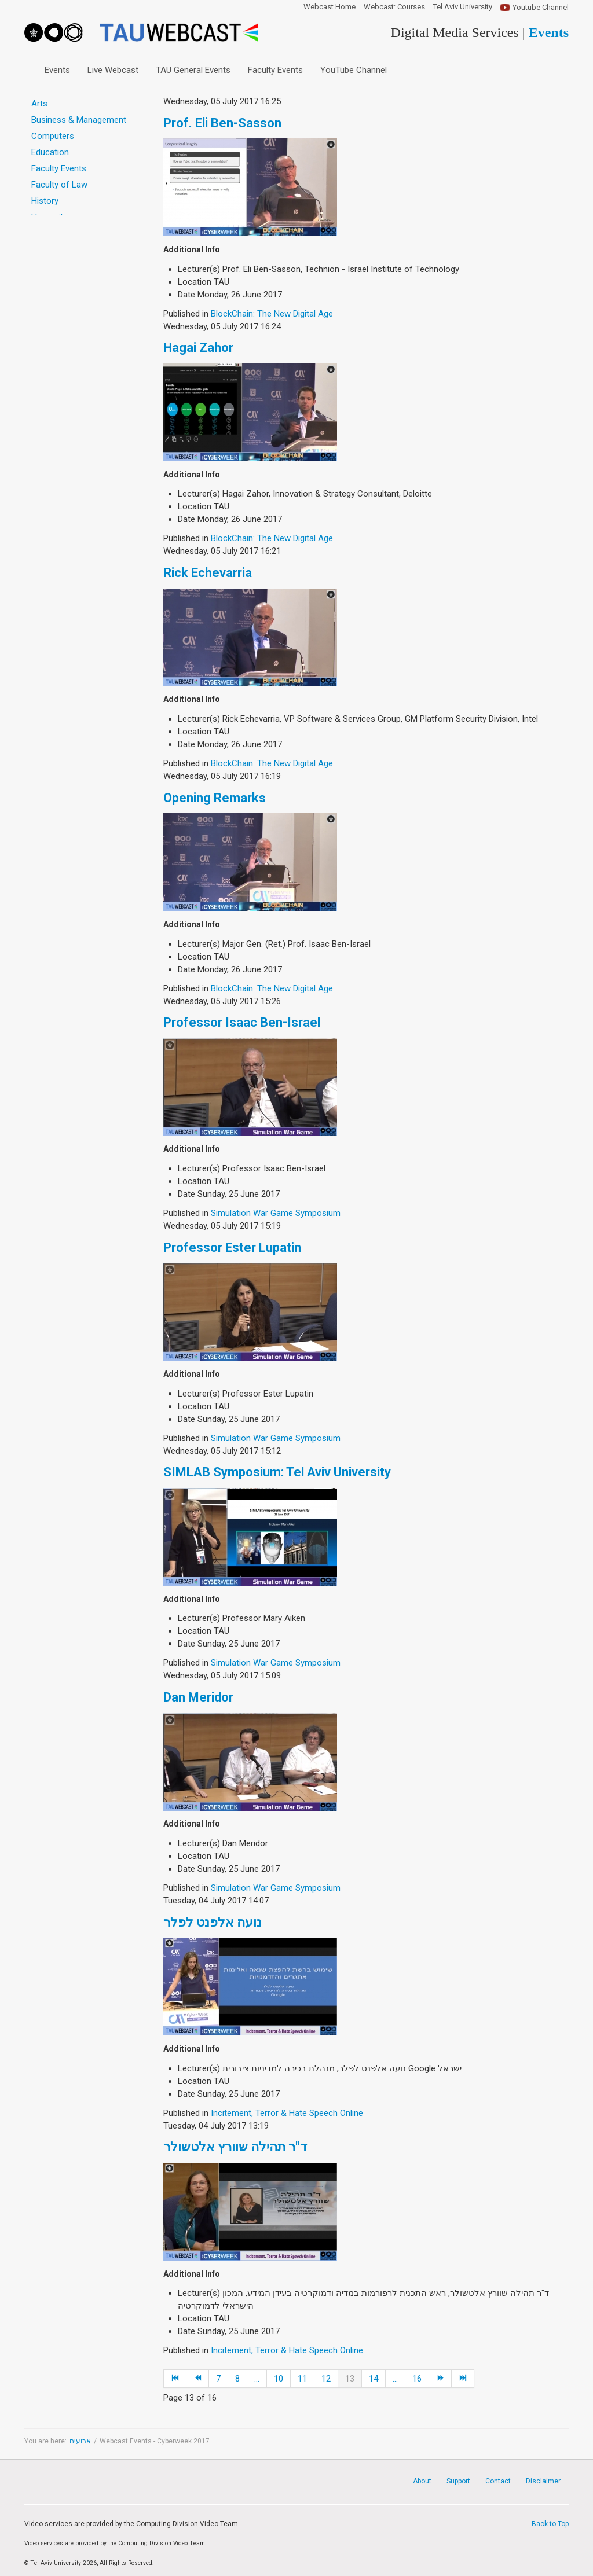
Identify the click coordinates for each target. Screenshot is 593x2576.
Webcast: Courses (394, 7)
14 (373, 2378)
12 (326, 2378)
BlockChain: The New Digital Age (272, 313)
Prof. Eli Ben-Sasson (222, 123)
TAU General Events (193, 70)
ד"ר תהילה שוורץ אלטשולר (235, 2147)
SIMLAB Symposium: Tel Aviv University (277, 1472)
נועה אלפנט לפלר (212, 1922)
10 (278, 2378)
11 (302, 2378)
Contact (498, 2481)
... (256, 2378)
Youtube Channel (541, 7)
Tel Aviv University (462, 7)
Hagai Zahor (198, 347)
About (422, 2481)
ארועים (80, 2441)
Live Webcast (112, 70)
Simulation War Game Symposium (276, 1213)
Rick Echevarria (207, 572)
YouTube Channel (353, 70)
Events (57, 70)
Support (458, 2481)
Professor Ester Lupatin (232, 1247)
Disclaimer (543, 2481)
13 (349, 2378)
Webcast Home (329, 7)
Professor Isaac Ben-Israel (241, 1022)
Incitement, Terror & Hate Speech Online (287, 2113)
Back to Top (550, 2524)
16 (417, 2378)
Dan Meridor (198, 1697)
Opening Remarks (214, 798)
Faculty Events (275, 70)
